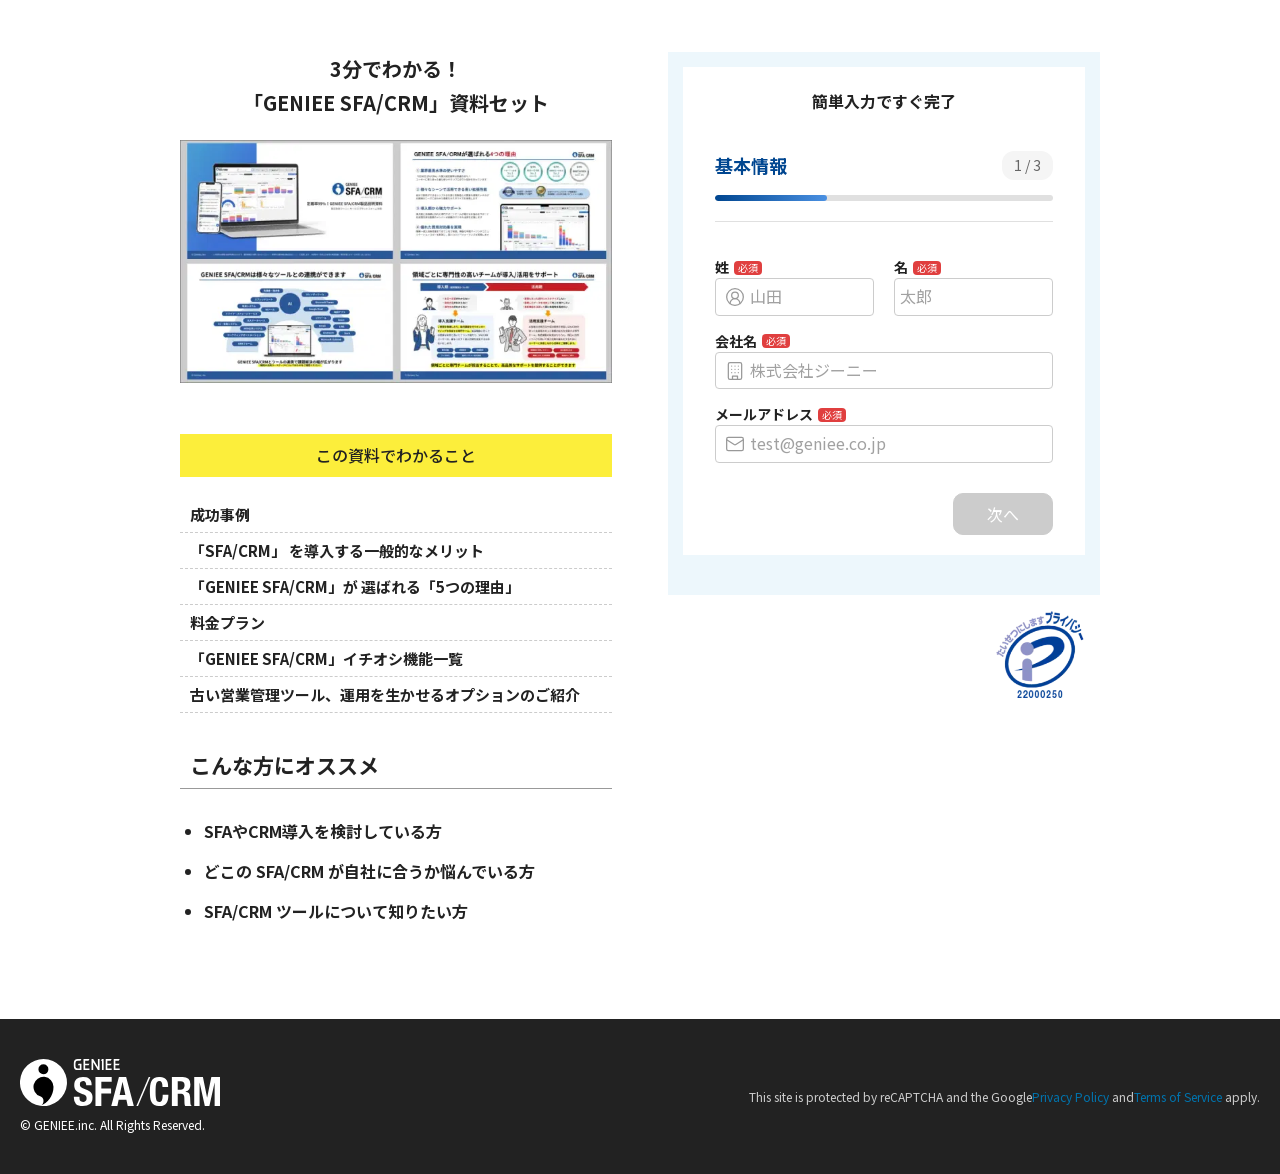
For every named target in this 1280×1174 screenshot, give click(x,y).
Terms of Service (1178, 1096)
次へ (1003, 514)
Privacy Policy (1070, 1096)
